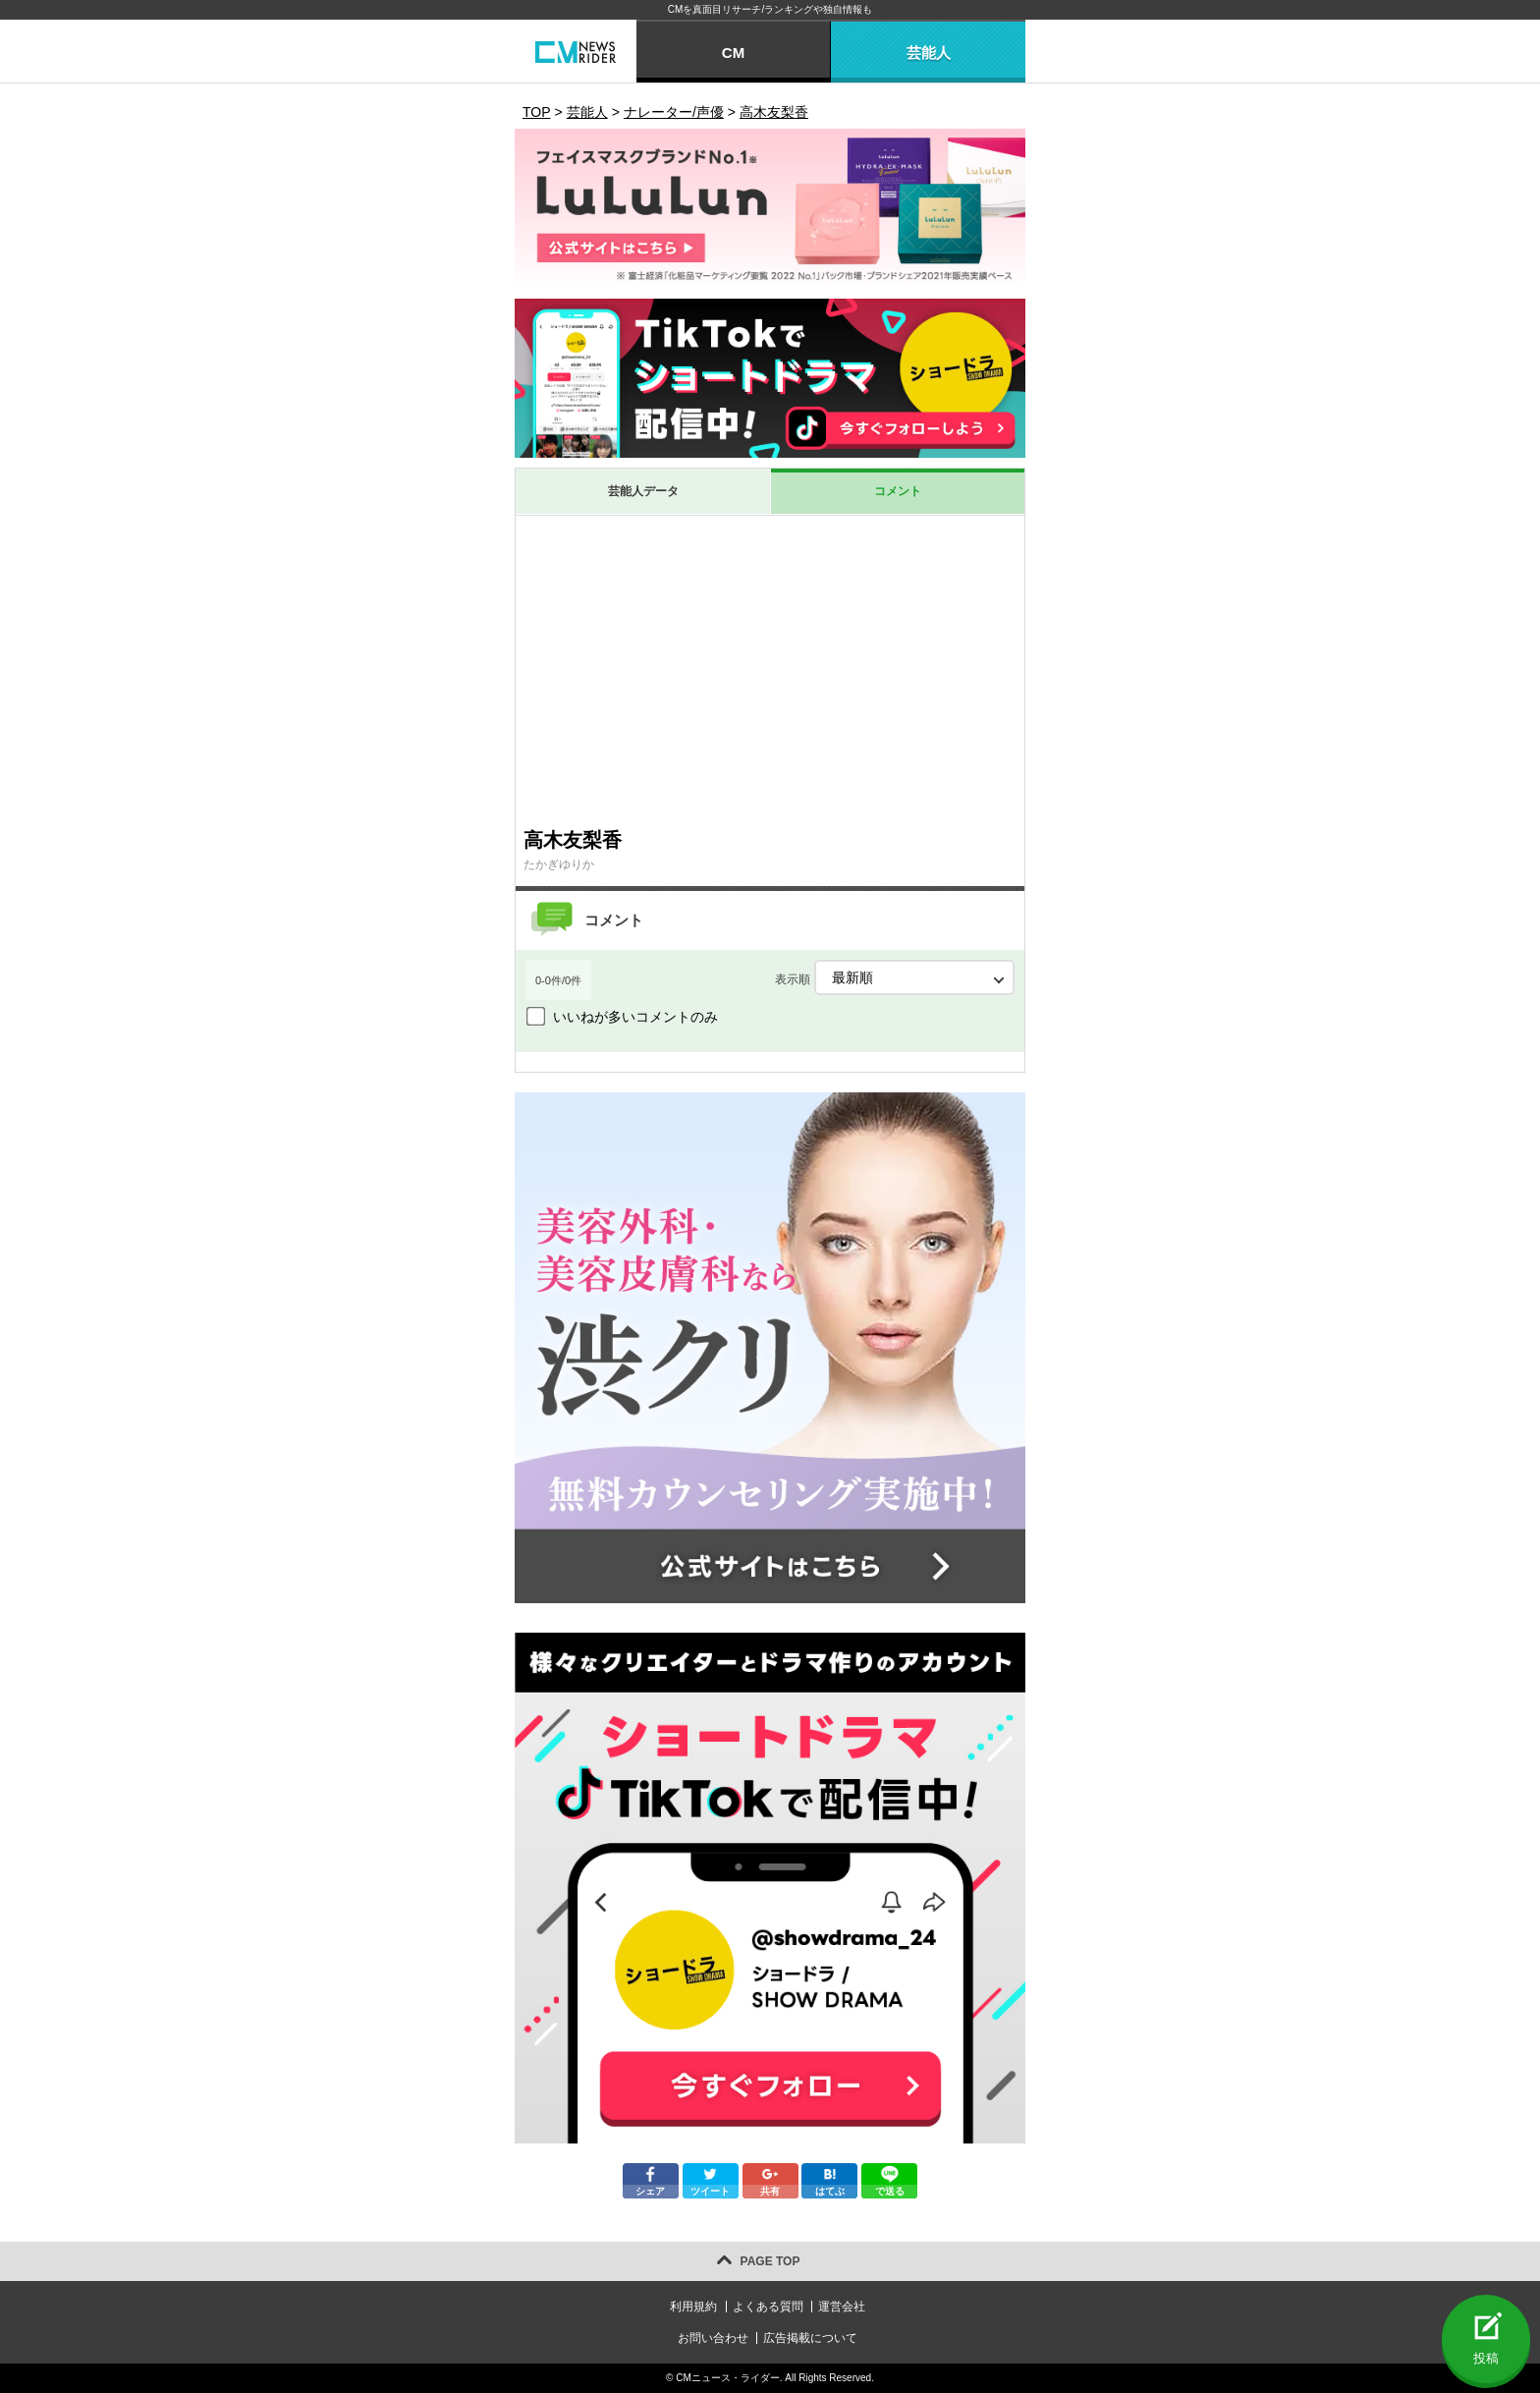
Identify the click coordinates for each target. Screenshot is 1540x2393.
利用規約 (693, 2306)
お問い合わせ (713, 2338)
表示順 (895, 977)
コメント (897, 491)
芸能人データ (643, 491)
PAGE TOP (770, 2261)
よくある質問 (768, 2306)
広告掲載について (810, 2338)
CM (733, 52)
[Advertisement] (770, 670)
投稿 (1486, 2358)
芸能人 (929, 52)
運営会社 (841, 2306)
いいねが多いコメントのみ (635, 1017)
